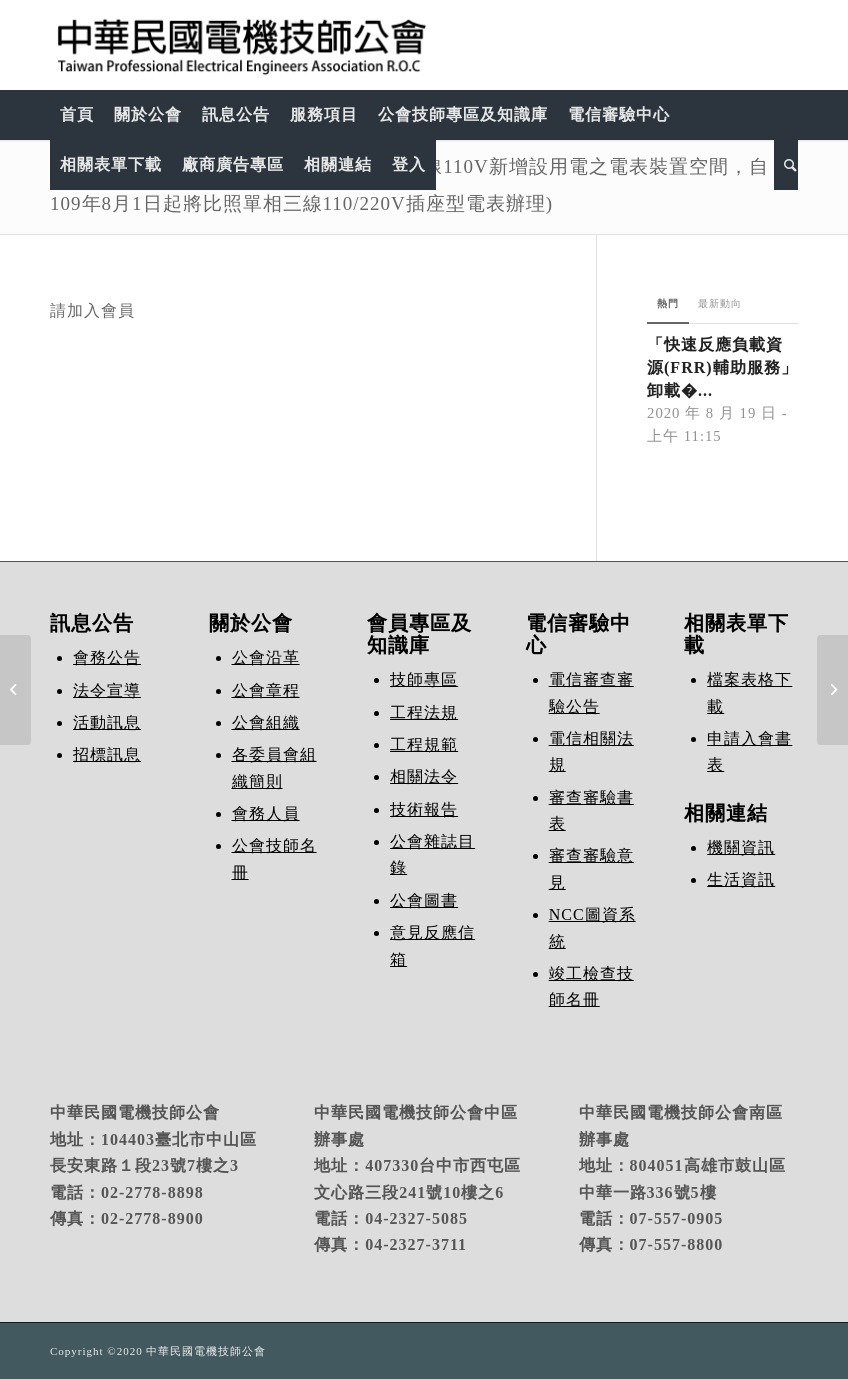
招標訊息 (107, 754)
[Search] (786, 165)
